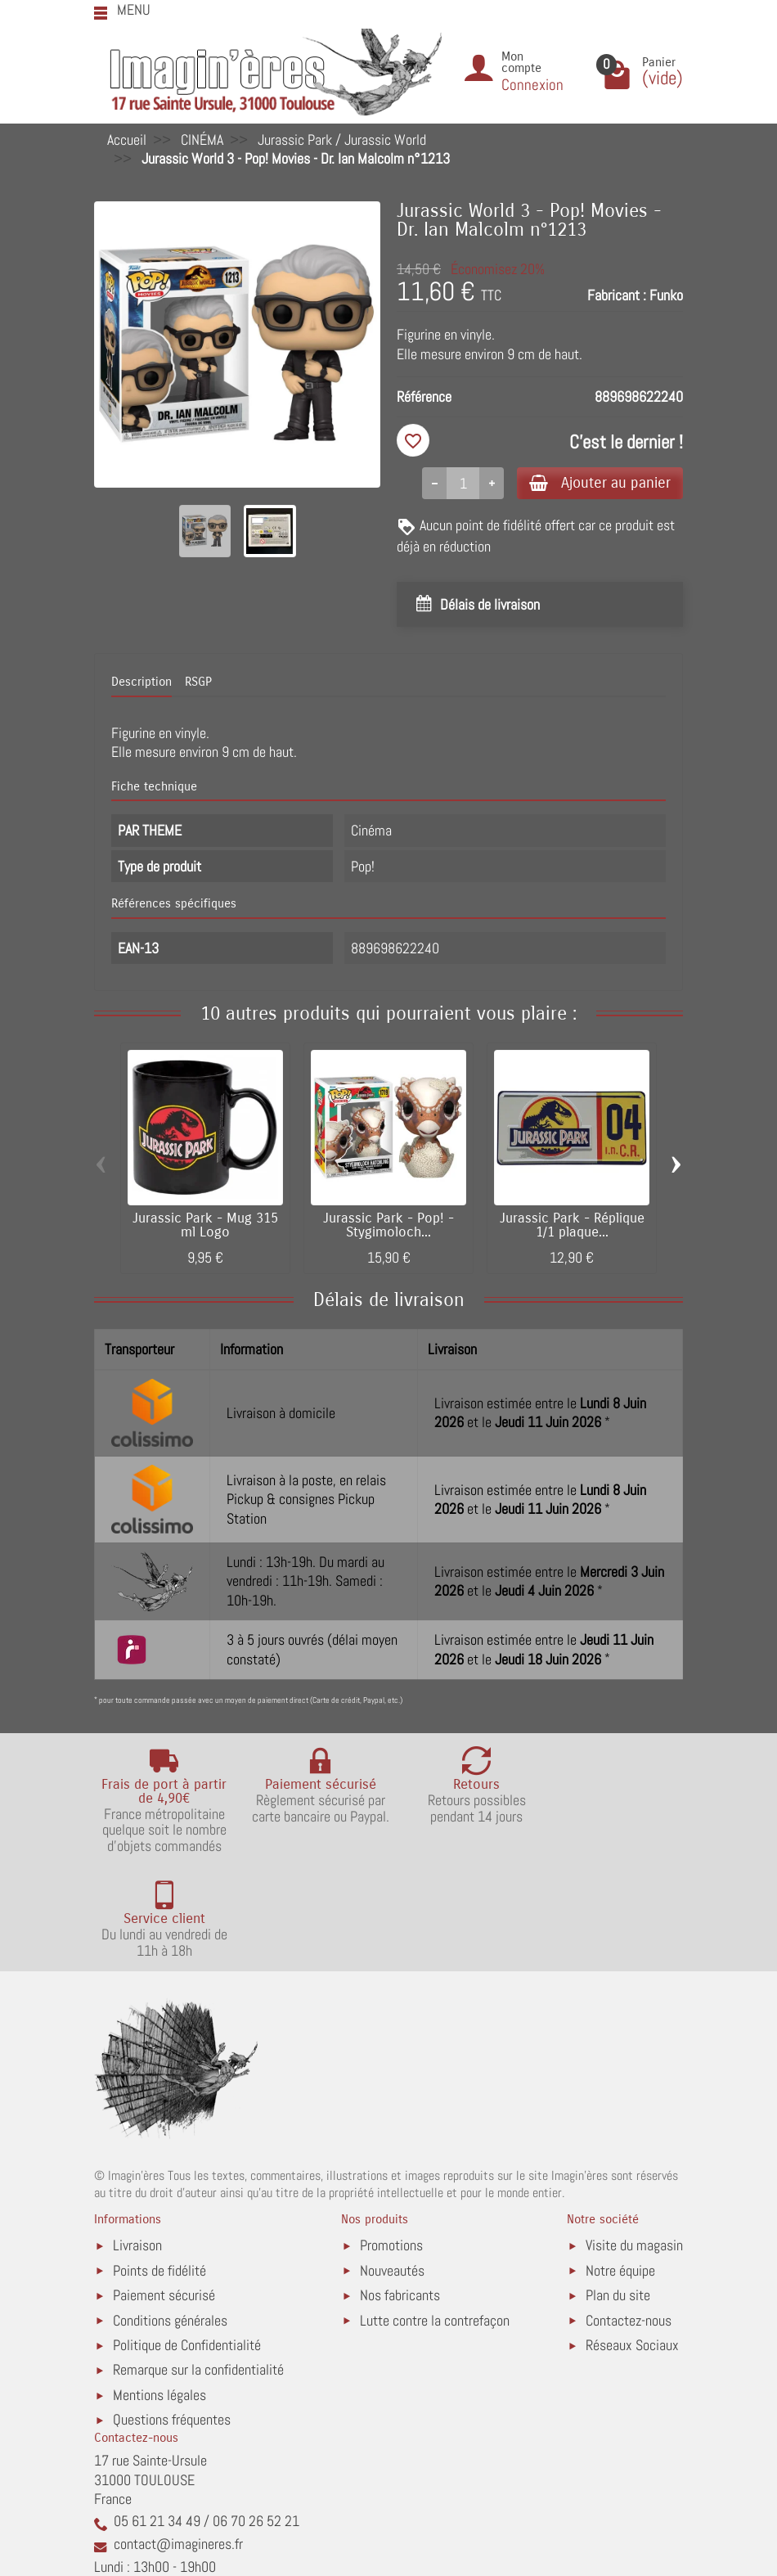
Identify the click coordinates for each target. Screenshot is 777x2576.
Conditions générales (170, 2217)
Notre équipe (620, 2167)
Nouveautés (392, 2167)
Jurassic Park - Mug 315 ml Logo (205, 1227)
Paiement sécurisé (164, 2191)
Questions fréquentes (172, 2317)
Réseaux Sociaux (632, 2241)
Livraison (137, 2141)
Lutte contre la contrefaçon (435, 2217)
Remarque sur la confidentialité (198, 2267)
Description (141, 684)
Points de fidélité (159, 2167)
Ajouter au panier (596, 483)
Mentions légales (159, 2291)
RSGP (198, 684)
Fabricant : (616, 295)
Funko (666, 295)
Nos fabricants (400, 2191)
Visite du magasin (634, 2141)
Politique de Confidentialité (187, 2241)
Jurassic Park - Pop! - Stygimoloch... (388, 1227)
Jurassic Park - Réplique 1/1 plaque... (572, 1227)
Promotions (391, 2141)
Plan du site (618, 2191)
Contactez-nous (628, 2217)
